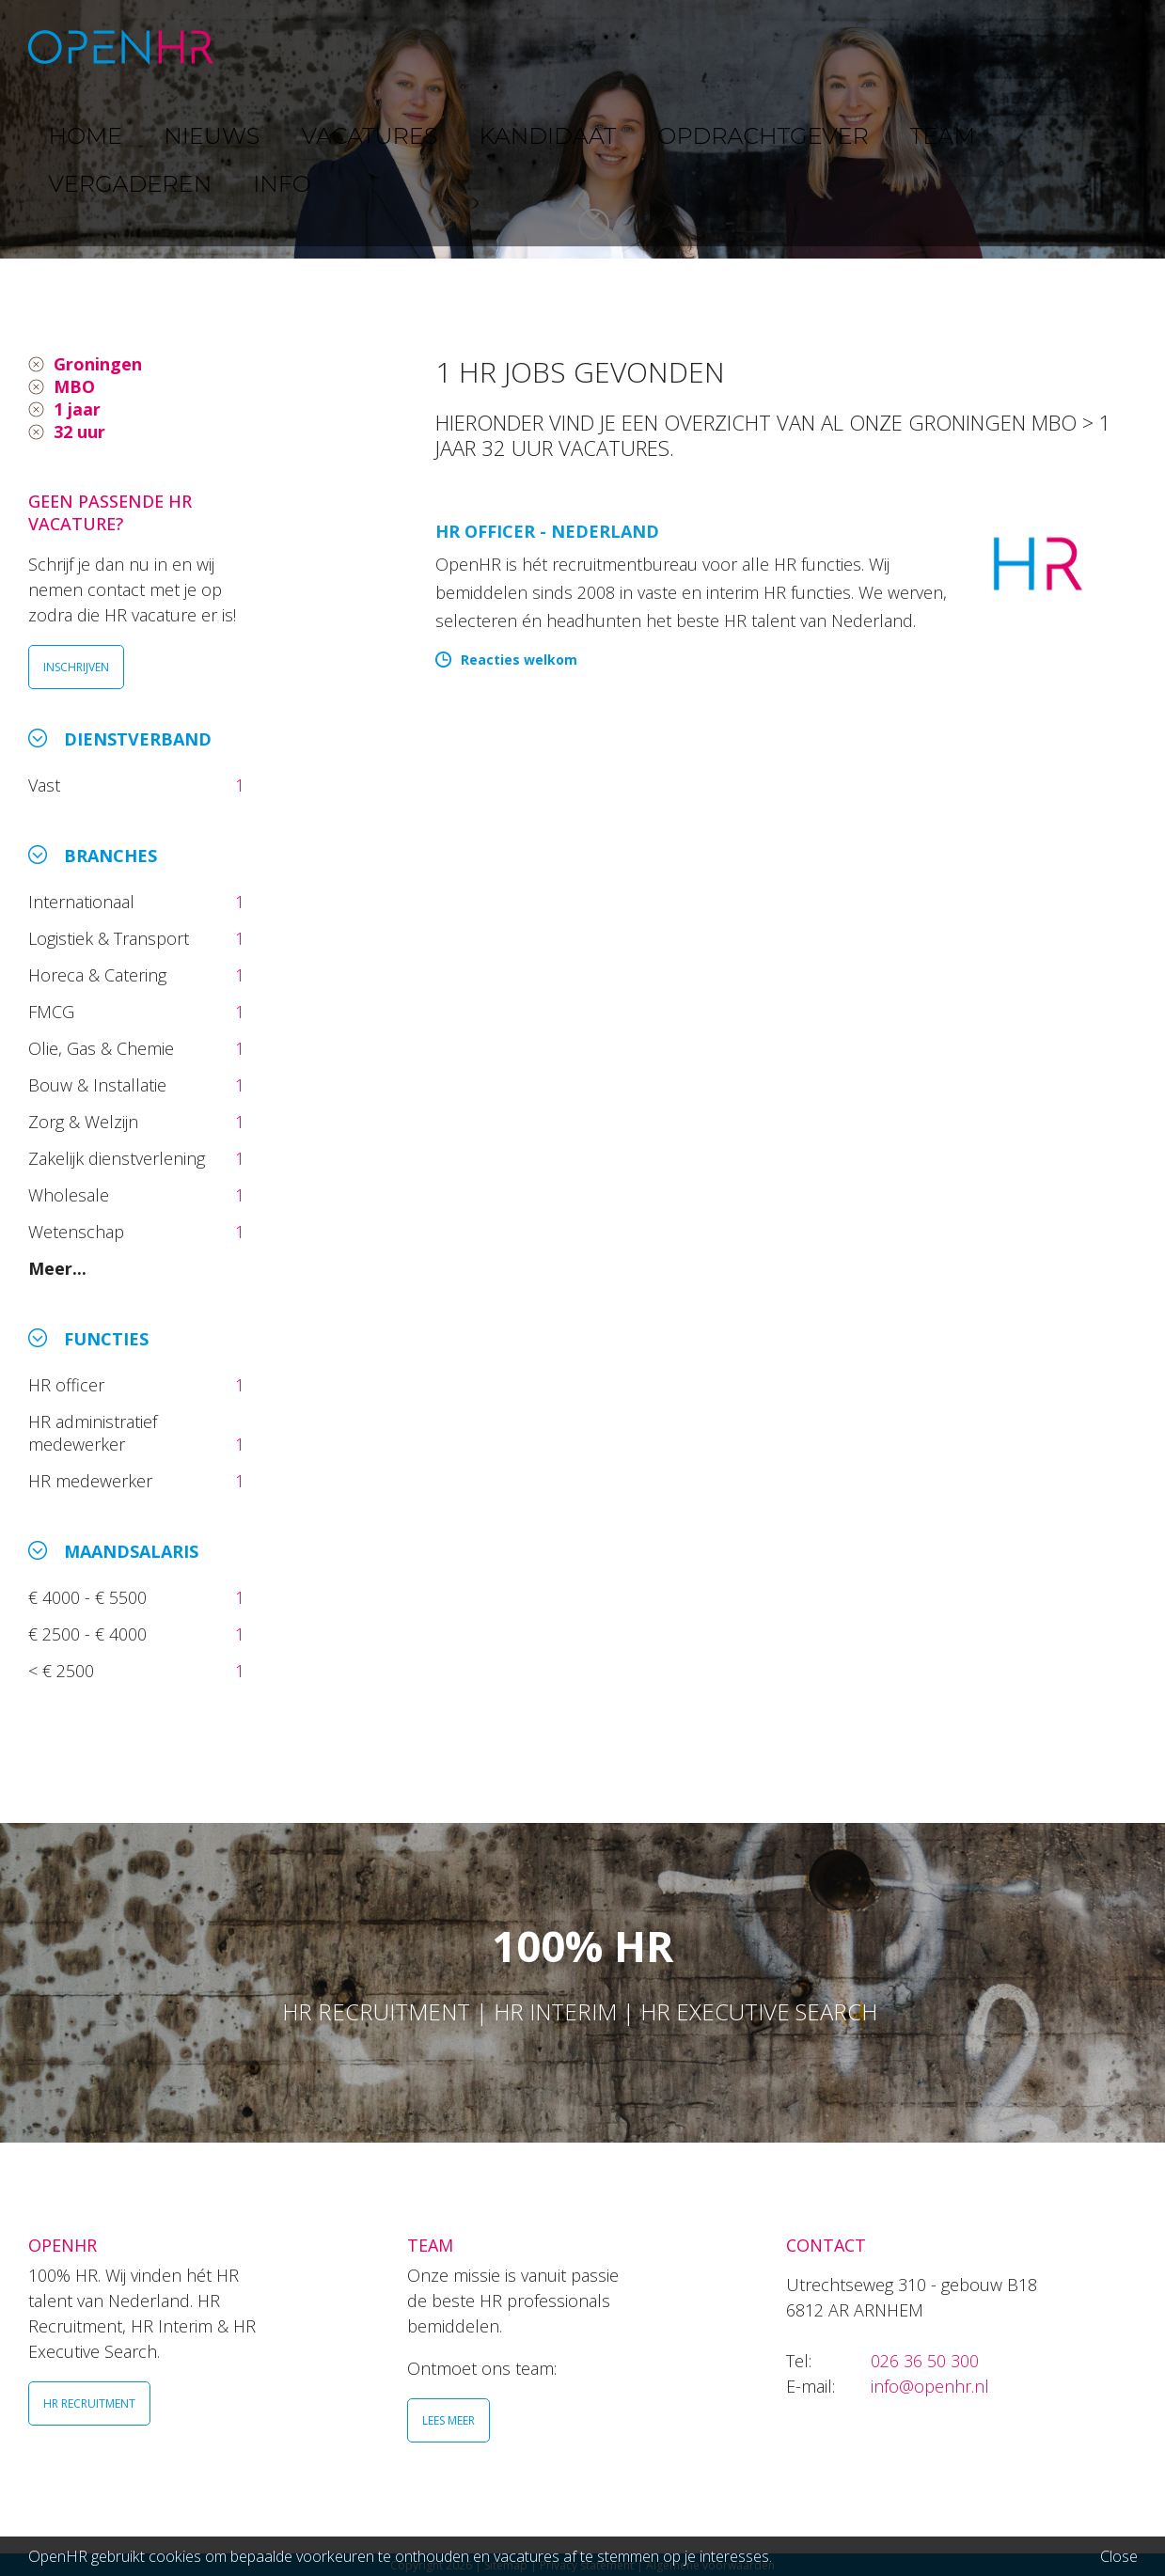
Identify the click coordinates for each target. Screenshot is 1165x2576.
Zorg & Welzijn (85, 1121)
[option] (582, 129)
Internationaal (83, 901)
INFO (1074, 46)
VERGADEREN (971, 46)
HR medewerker (92, 1480)
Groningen (98, 364)
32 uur (79, 431)
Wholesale (71, 1195)
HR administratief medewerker (92, 1432)
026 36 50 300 (925, 2360)
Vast (46, 785)
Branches (110, 855)
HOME (280, 46)
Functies (106, 1338)
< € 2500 (63, 1670)
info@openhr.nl (930, 2386)
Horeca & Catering (99, 975)
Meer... (57, 1268)
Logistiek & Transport (111, 938)
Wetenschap (81, 1231)
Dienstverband (138, 739)
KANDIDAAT (595, 46)
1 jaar (77, 409)
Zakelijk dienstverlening (119, 1158)
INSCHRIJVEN (76, 667)
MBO (74, 386)
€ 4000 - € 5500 (89, 1597)
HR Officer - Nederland (547, 531)
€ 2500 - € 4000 (89, 1634)
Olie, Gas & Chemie (103, 1048)
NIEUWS (368, 46)
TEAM (864, 46)
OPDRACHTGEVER (742, 46)
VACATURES (475, 46)
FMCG (53, 1011)
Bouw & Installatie (99, 1085)
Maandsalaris (131, 1551)
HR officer (68, 1385)
